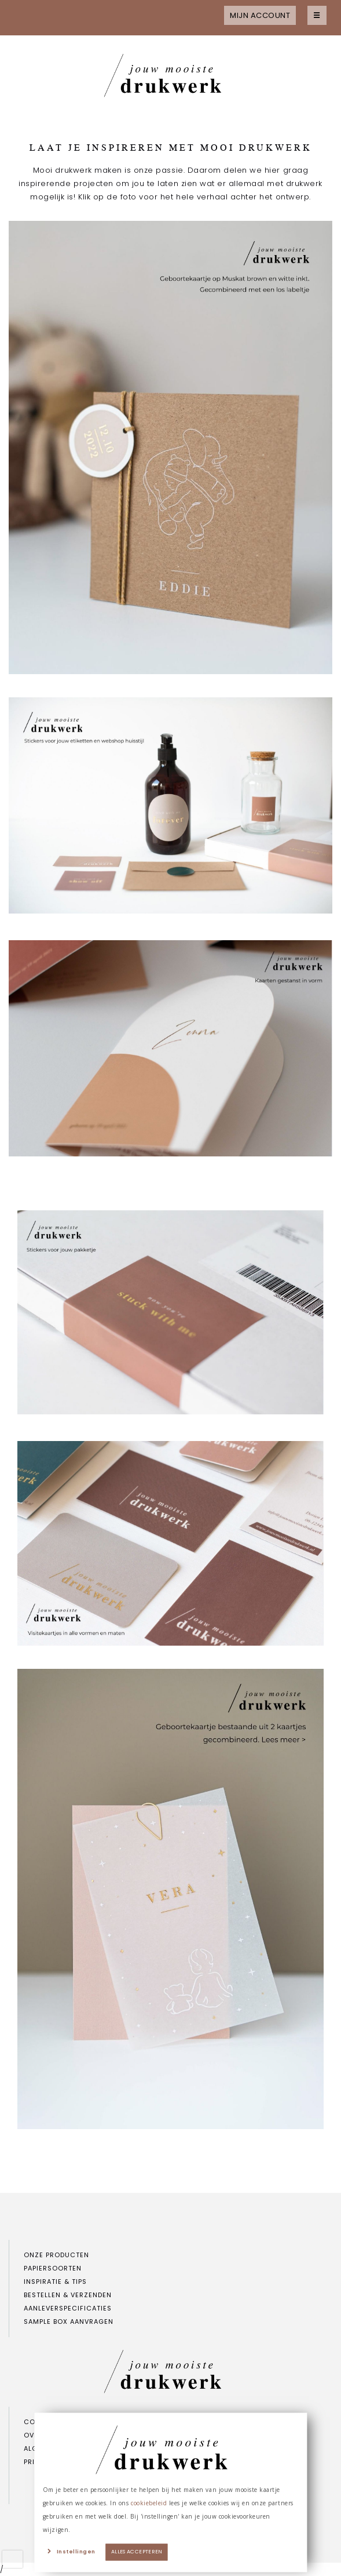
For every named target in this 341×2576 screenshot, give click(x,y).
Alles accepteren (137, 2552)
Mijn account (260, 15)
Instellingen (76, 2552)
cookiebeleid (149, 2503)
